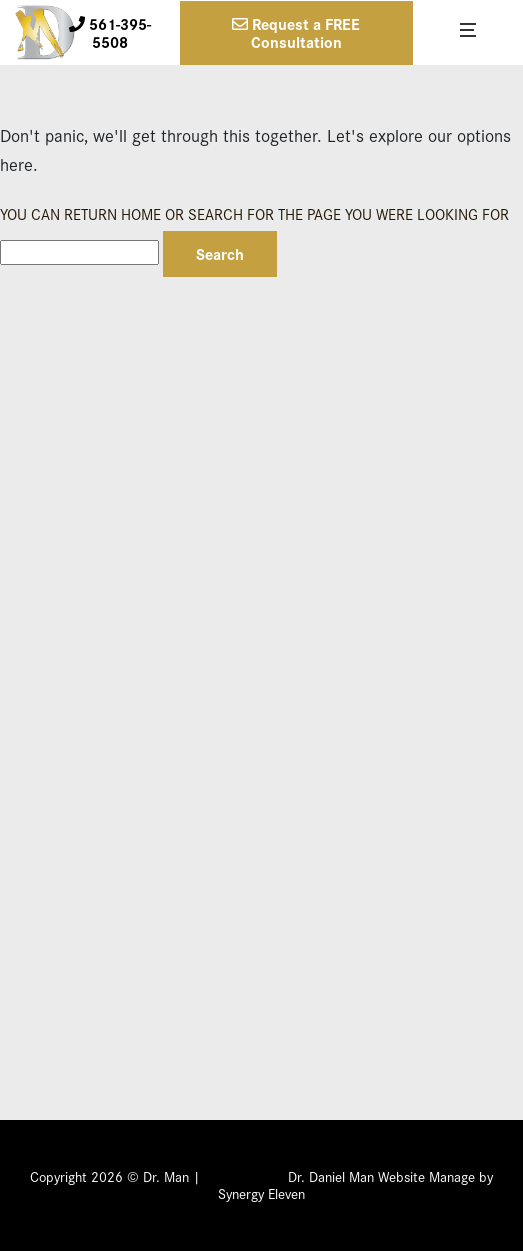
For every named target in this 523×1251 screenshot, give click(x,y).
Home (141, 213)
